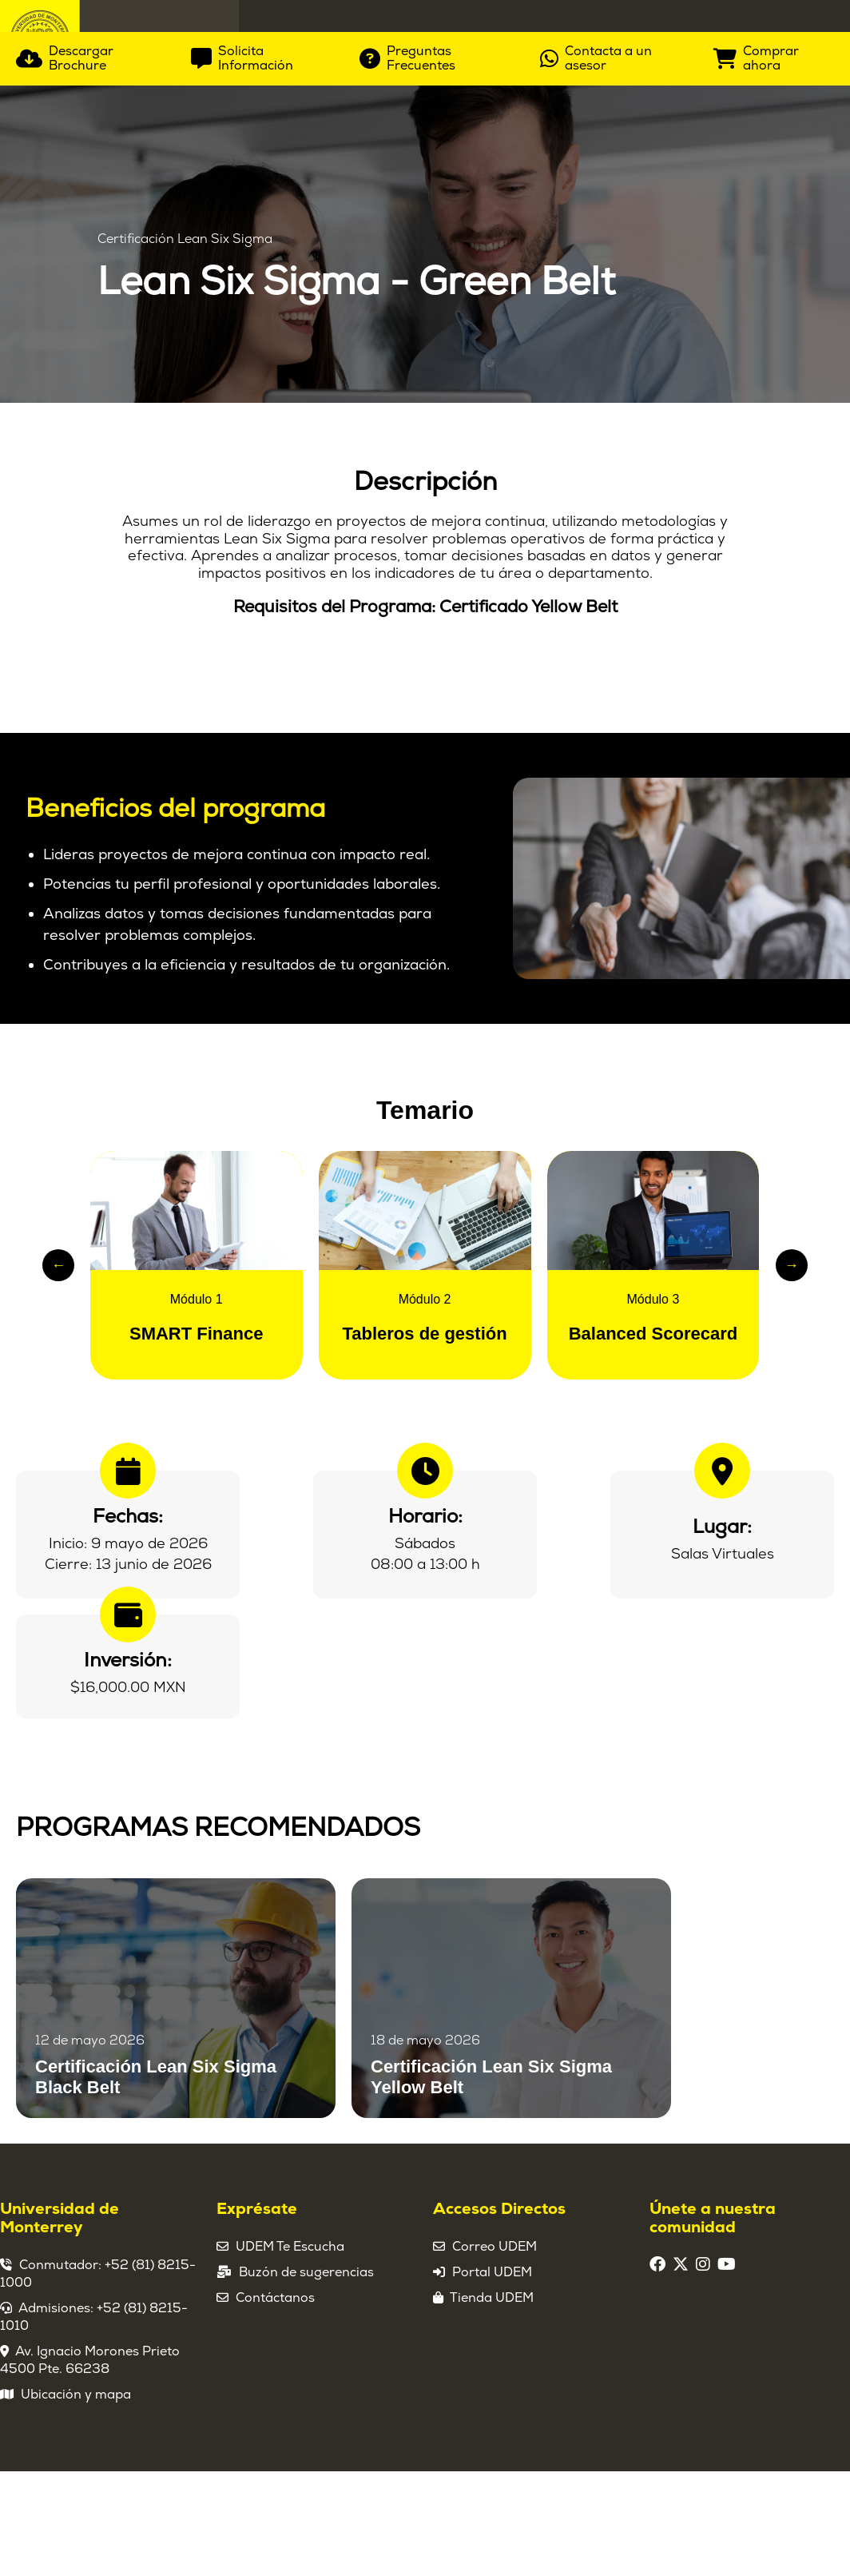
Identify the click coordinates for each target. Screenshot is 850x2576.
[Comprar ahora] (773, 429)
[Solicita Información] (263, 429)
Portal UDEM (492, 2326)
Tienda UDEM (492, 2351)
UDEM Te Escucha (290, 2300)
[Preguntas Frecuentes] (437, 429)
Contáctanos (275, 2351)
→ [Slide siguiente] (791, 1319)
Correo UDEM (494, 2300)
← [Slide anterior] (58, 1319)
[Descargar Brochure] (91, 429)
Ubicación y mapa (76, 2448)
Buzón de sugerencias (306, 2326)
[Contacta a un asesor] (614, 429)
